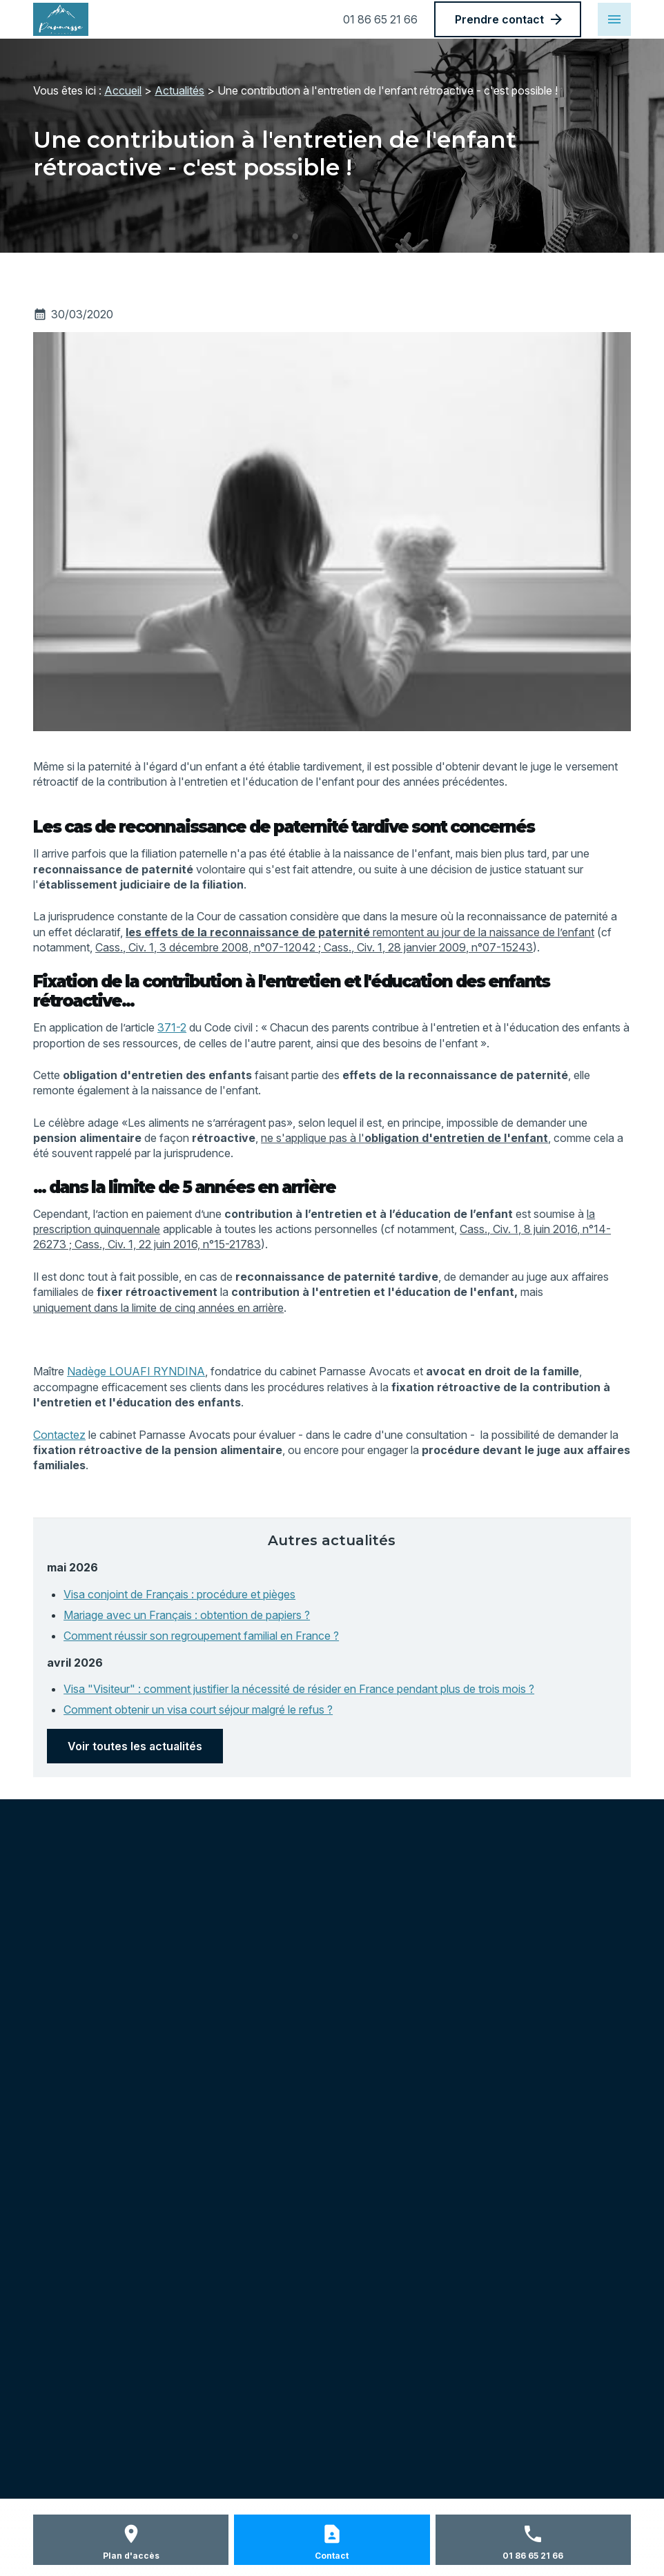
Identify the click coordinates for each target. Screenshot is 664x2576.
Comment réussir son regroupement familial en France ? (201, 1636)
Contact (332, 2555)
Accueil (122, 90)
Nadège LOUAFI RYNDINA (136, 1371)
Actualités (179, 90)
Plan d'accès (131, 2555)
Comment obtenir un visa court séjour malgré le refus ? (198, 1709)
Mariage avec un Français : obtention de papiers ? (187, 1615)
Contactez (59, 1435)
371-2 (171, 1027)
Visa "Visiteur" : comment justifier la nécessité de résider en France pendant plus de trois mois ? (299, 1689)
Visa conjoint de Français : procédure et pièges (179, 1594)
